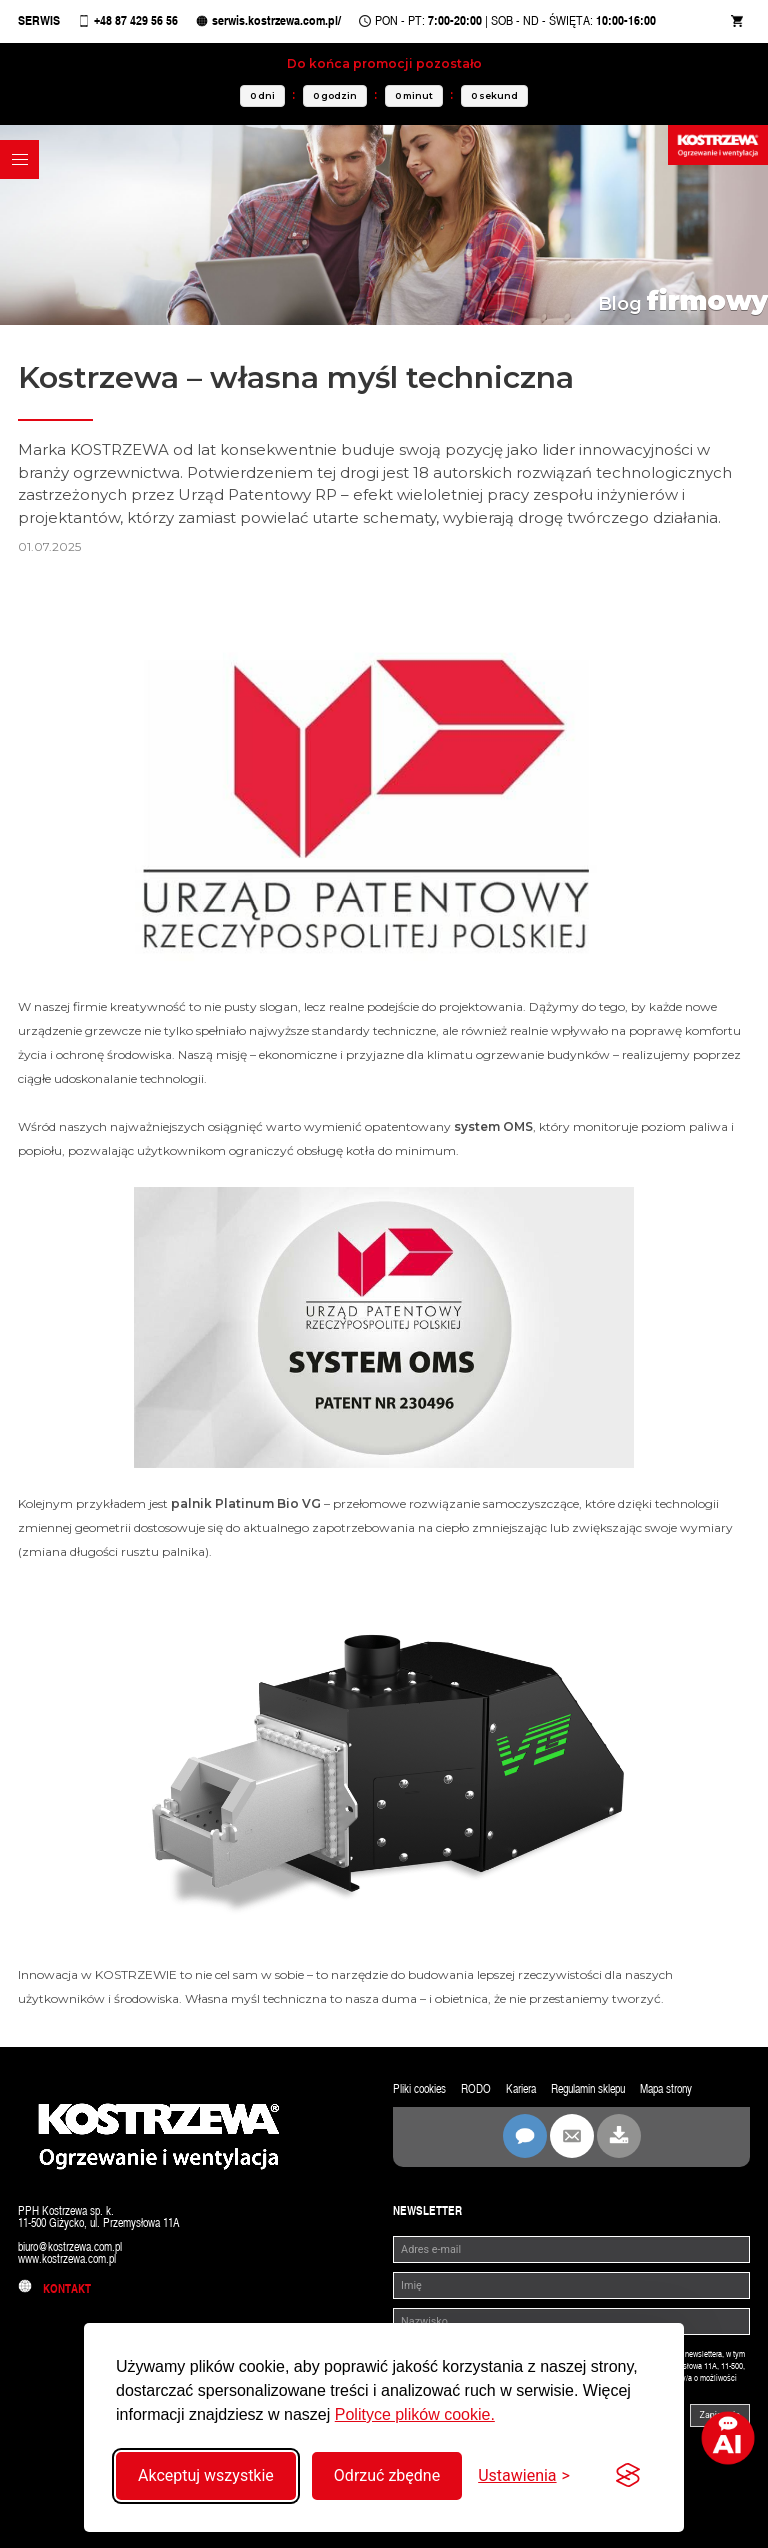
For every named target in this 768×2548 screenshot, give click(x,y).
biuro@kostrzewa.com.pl (70, 2248)
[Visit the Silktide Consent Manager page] (628, 2476)
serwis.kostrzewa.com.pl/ (276, 22)
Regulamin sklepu (588, 2090)
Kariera (521, 2090)
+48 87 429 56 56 (136, 22)
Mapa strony (666, 2090)
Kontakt (54, 2290)
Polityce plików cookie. (415, 2414)
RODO (476, 2090)
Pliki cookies (419, 2090)
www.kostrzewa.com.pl (67, 2260)
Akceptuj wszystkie (206, 2475)
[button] (19, 159)
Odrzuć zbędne (387, 2475)
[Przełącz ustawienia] (524, 2475)
